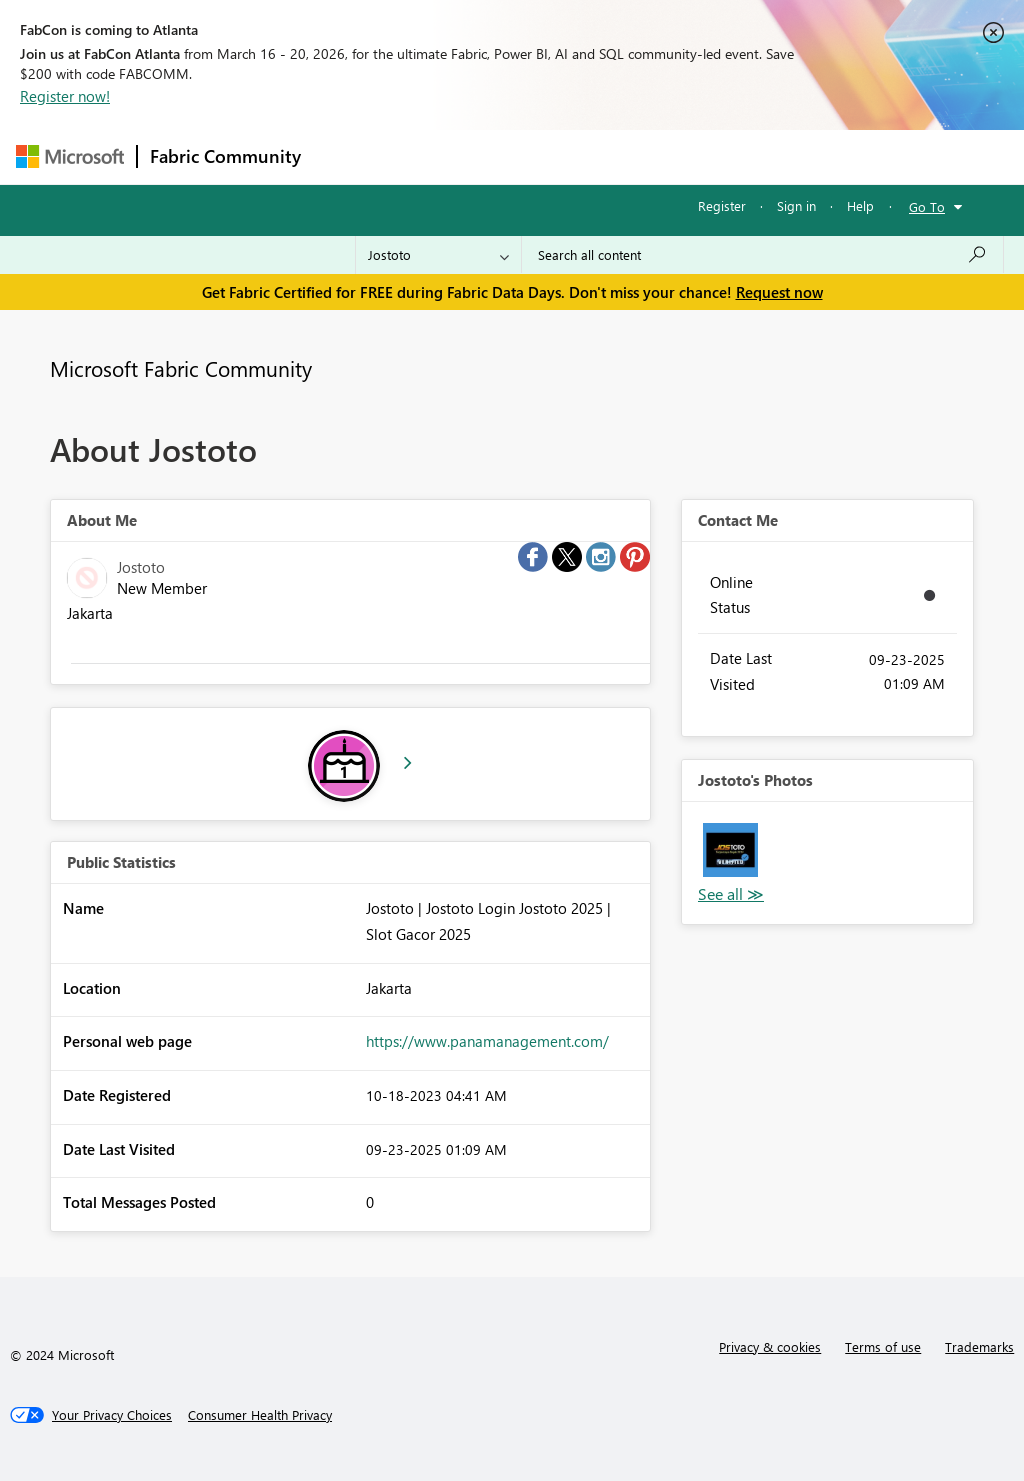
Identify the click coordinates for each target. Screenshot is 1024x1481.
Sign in (796, 205)
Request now (779, 292)
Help (860, 205)
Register (722, 205)
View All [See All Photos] (731, 894)
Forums (346, 156)
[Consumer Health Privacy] (260, 1415)
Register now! (65, 96)
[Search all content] (762, 255)
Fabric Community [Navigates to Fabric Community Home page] (225, 156)
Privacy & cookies (770, 1346)
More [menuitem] (763, 156)
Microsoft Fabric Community (181, 368)
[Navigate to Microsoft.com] (70, 156)
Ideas (516, 156)
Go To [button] (927, 206)
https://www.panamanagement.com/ (487, 1041)
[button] (730, 850)
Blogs (695, 156)
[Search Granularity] (438, 255)
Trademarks (979, 1346)
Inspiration (434, 156)
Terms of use (883, 1346)
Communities (605, 156)
